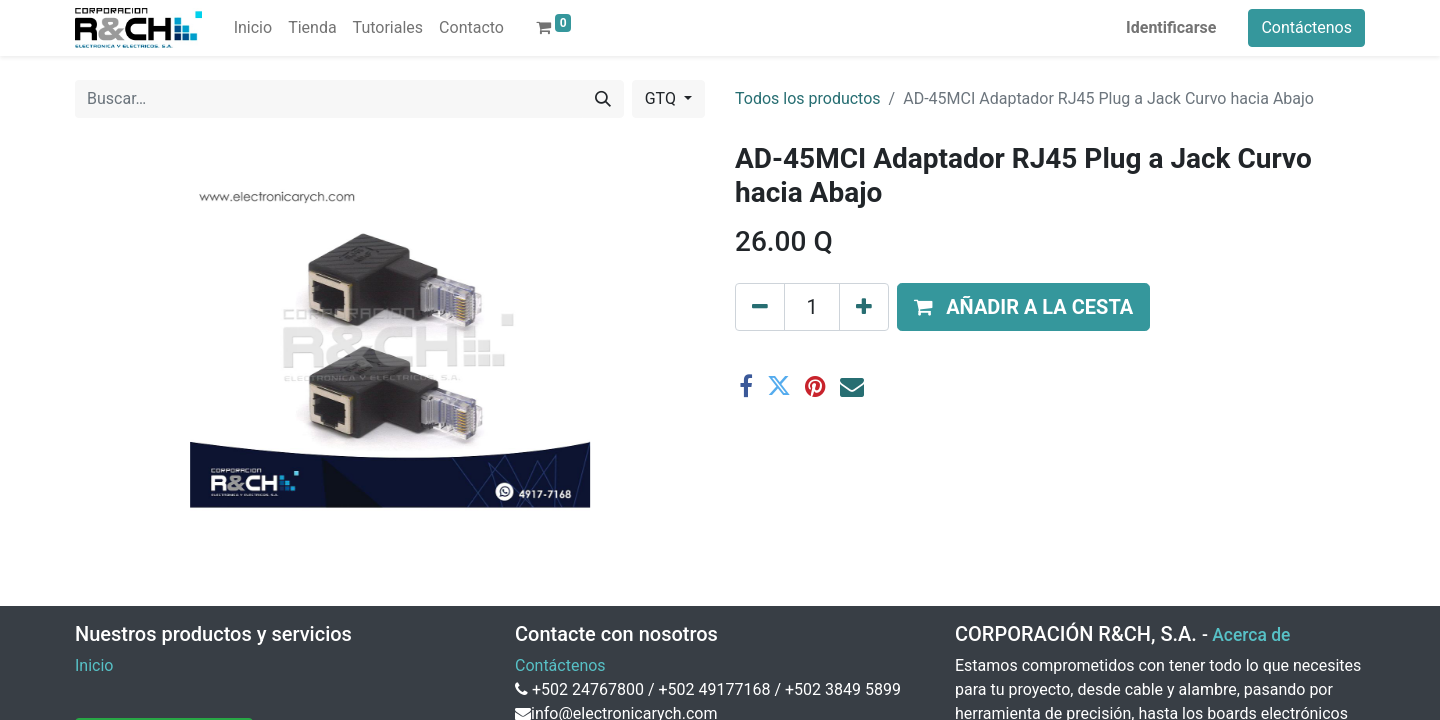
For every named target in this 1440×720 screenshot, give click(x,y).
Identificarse (1171, 27)
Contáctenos (1306, 27)
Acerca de (1251, 635)
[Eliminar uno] (760, 307)
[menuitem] (253, 28)
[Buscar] (603, 99)
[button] (1023, 307)
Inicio (94, 665)
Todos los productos (808, 98)
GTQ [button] (662, 98)
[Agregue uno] (864, 307)
